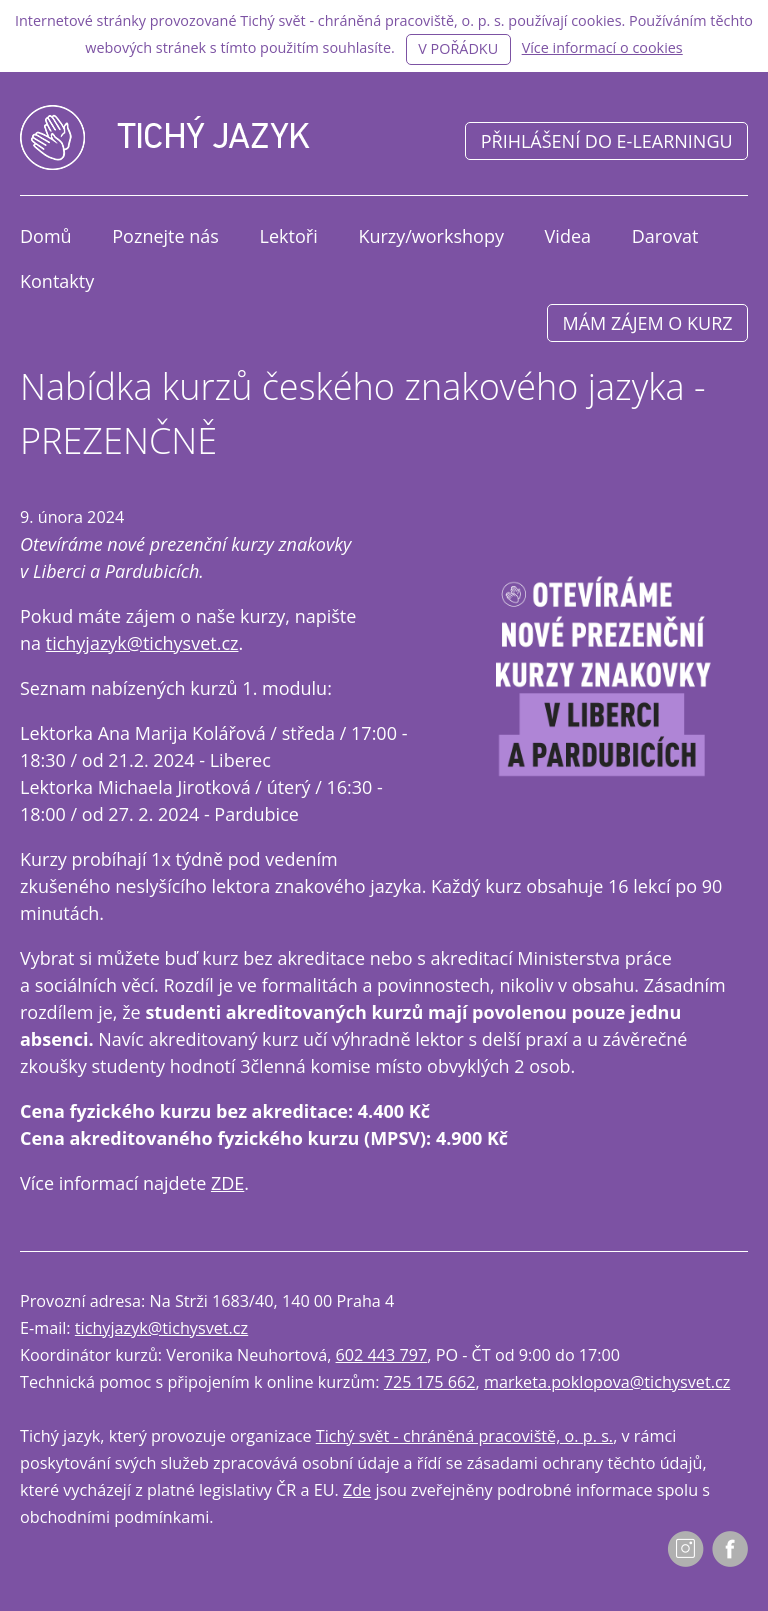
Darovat (665, 236)
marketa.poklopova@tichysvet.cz (607, 1382)
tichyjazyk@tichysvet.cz (142, 643)
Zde (357, 1490)
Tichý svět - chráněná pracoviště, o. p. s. (464, 1436)
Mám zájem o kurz (648, 323)
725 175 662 (430, 1382)
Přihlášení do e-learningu (607, 141)
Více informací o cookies (602, 47)
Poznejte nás (165, 236)
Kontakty (57, 281)
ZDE (227, 1183)
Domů (46, 236)
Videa (568, 236)
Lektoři (289, 236)
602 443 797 (382, 1355)
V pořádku (458, 48)
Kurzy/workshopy (431, 236)
